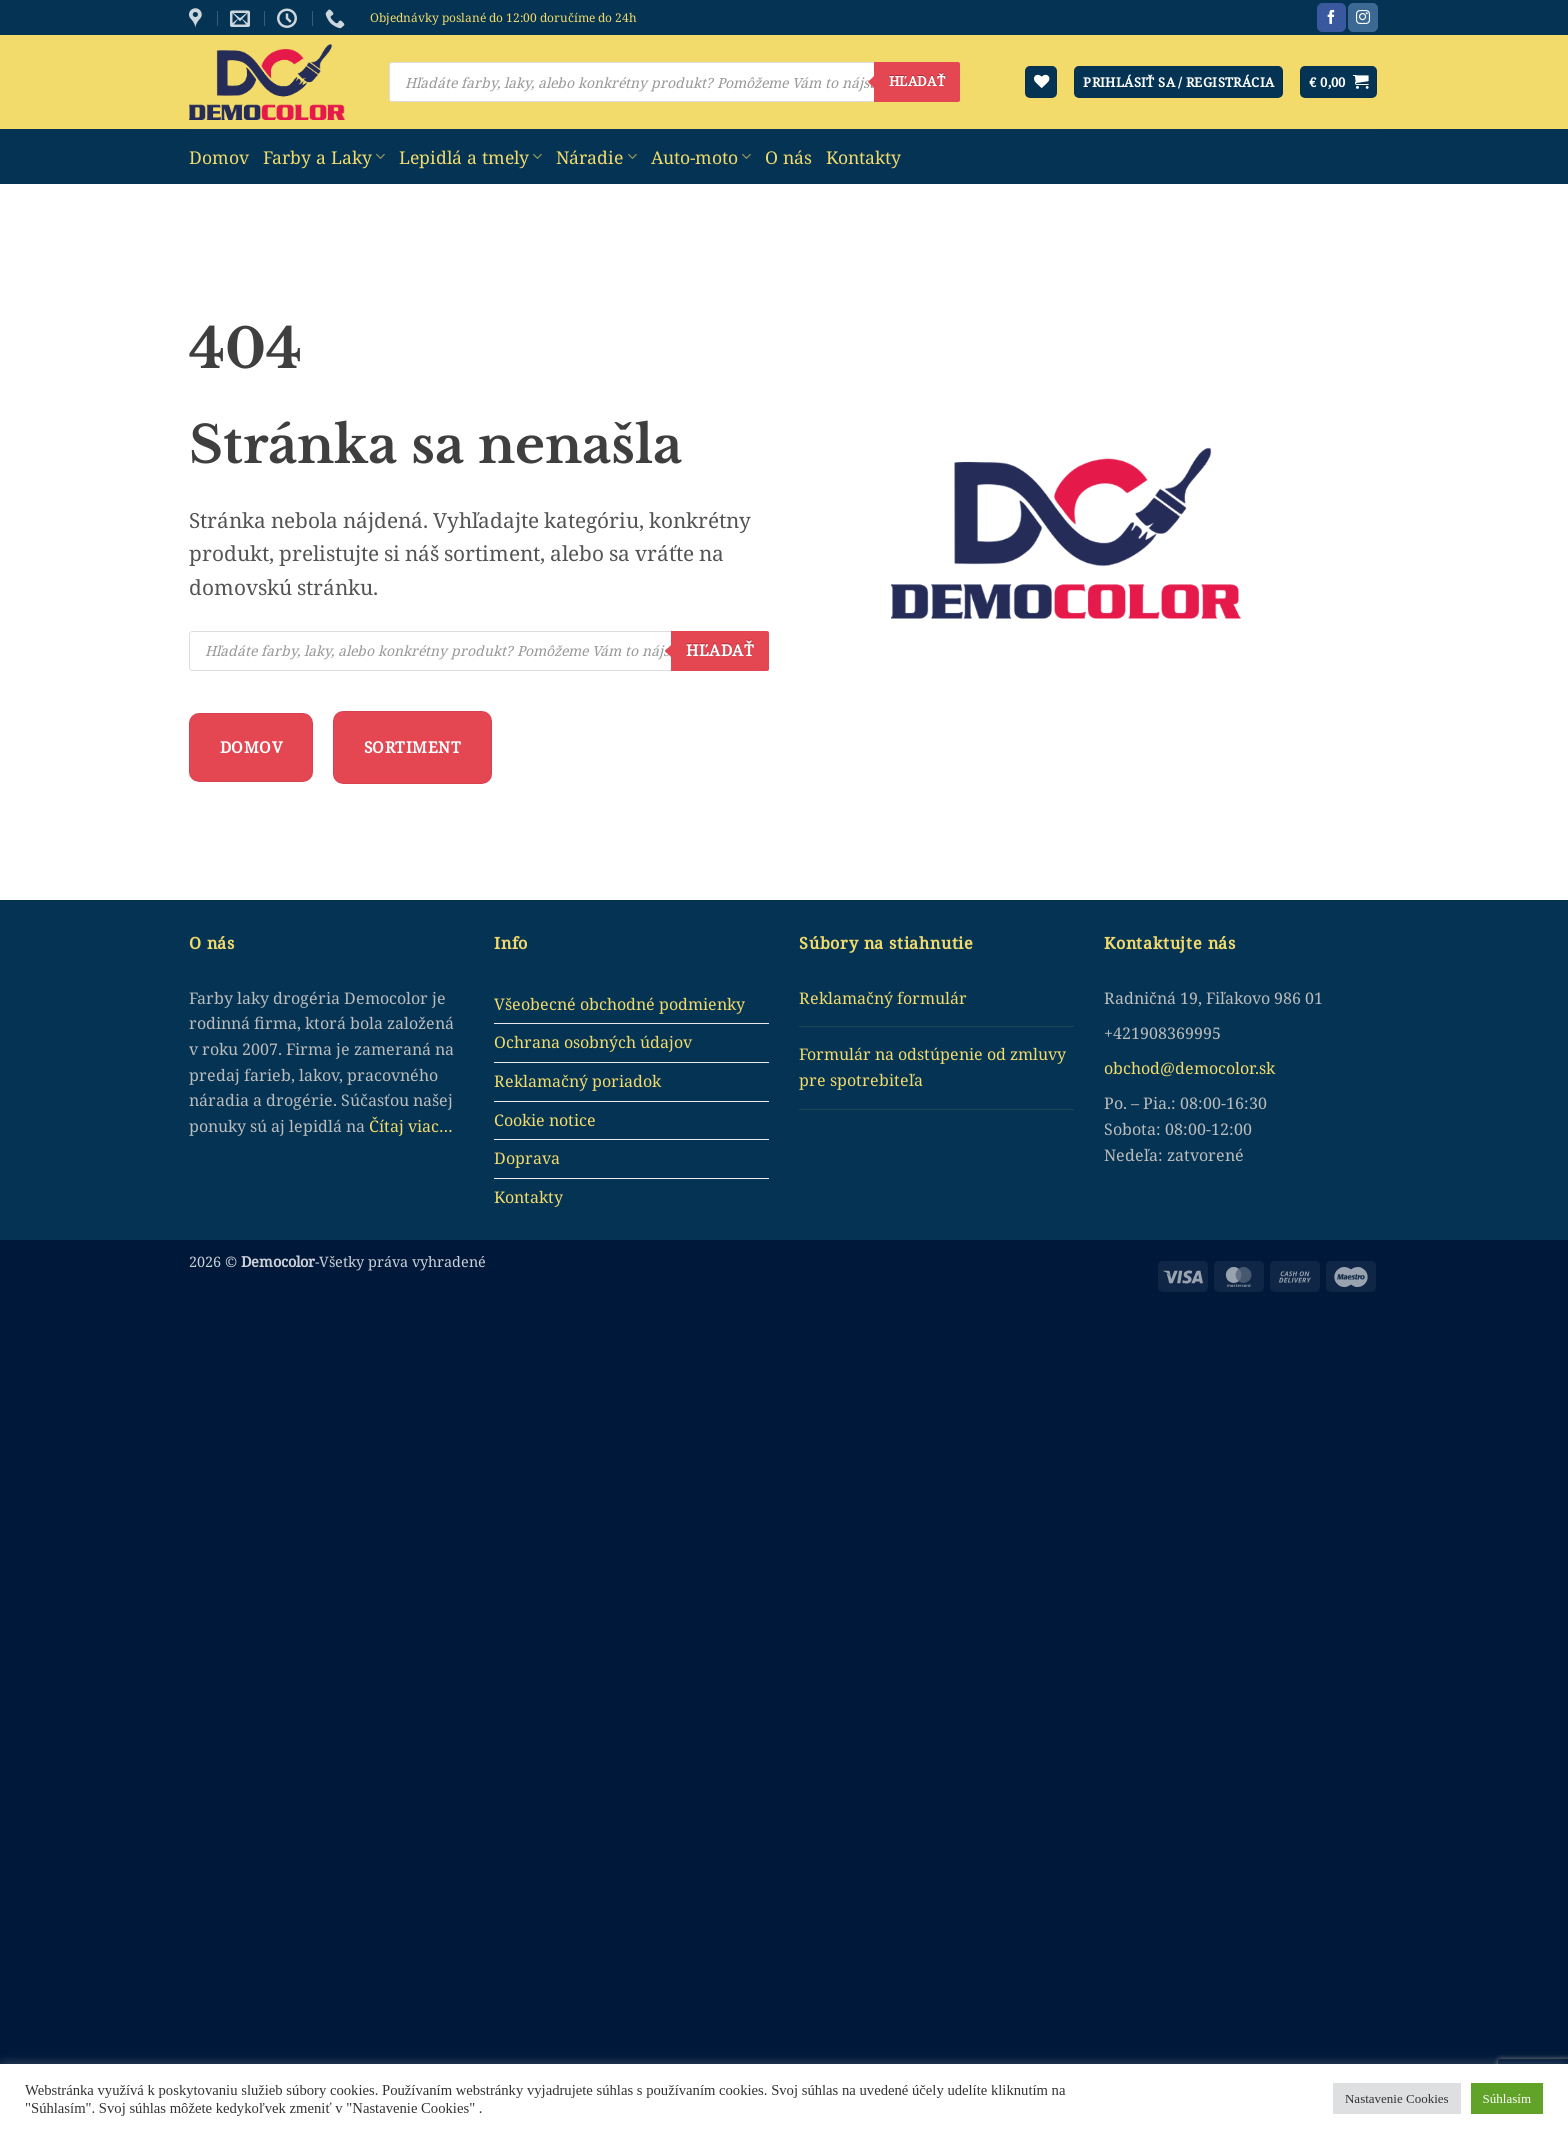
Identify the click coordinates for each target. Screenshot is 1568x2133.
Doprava (527, 1158)
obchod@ (1139, 1068)
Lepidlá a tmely (470, 157)
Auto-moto (701, 157)
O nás (788, 157)
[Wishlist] (1041, 82)
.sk (1265, 1068)
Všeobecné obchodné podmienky (619, 1004)
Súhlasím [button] (1507, 2098)
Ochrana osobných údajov (593, 1042)
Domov (219, 157)
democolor (1215, 1068)
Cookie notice (545, 1120)
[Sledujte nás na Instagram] (1362, 18)
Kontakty (863, 157)
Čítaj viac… (411, 1126)
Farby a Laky (324, 157)
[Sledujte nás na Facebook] (1331, 18)
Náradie (596, 157)
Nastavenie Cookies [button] (1397, 2098)
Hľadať (917, 81)
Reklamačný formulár (883, 998)
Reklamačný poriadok (577, 1081)
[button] (1338, 82)
